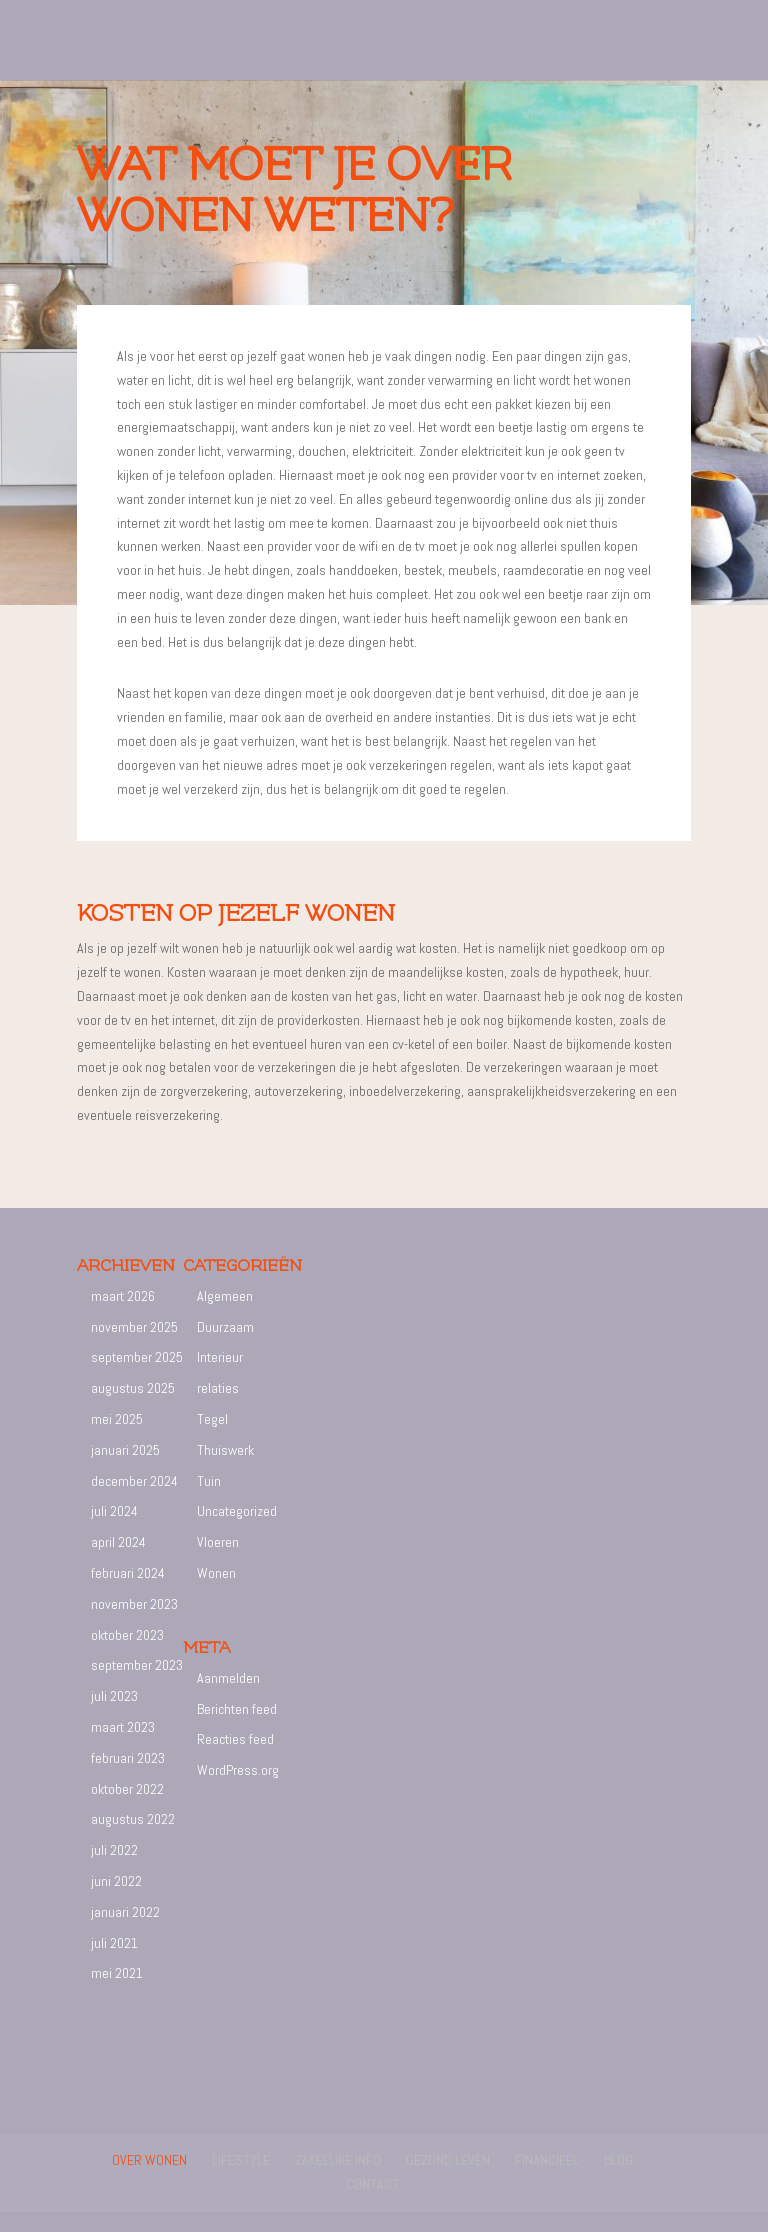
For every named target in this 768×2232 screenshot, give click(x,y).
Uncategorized (237, 1511)
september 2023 (137, 1665)
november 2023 (134, 1604)
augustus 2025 (133, 1388)
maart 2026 (123, 1296)
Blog (618, 2160)
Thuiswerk (225, 1450)
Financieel (547, 2160)
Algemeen (225, 1296)
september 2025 (137, 1357)
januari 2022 (125, 1912)
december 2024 (134, 1481)
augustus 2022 (133, 1819)
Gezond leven (448, 2160)
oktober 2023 (127, 1635)
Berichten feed (237, 1709)
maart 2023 (123, 1727)
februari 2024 (128, 1573)
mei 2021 (117, 1973)
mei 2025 (117, 1419)
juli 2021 (114, 1943)
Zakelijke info (338, 2160)
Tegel (212, 1419)
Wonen (216, 1573)
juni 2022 (116, 1881)
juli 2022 (114, 1850)
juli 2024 (114, 1511)
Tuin (209, 1481)
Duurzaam (225, 1327)
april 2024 (118, 1542)
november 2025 (134, 1327)
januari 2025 (125, 1450)
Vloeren (218, 1542)
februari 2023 (128, 1758)
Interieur (220, 1357)
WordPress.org (238, 1770)
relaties (218, 1388)
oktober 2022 (127, 1789)
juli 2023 (114, 1696)
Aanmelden (228, 1678)
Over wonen (149, 2160)
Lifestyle (241, 2160)
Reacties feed (235, 1739)
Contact (372, 2184)
